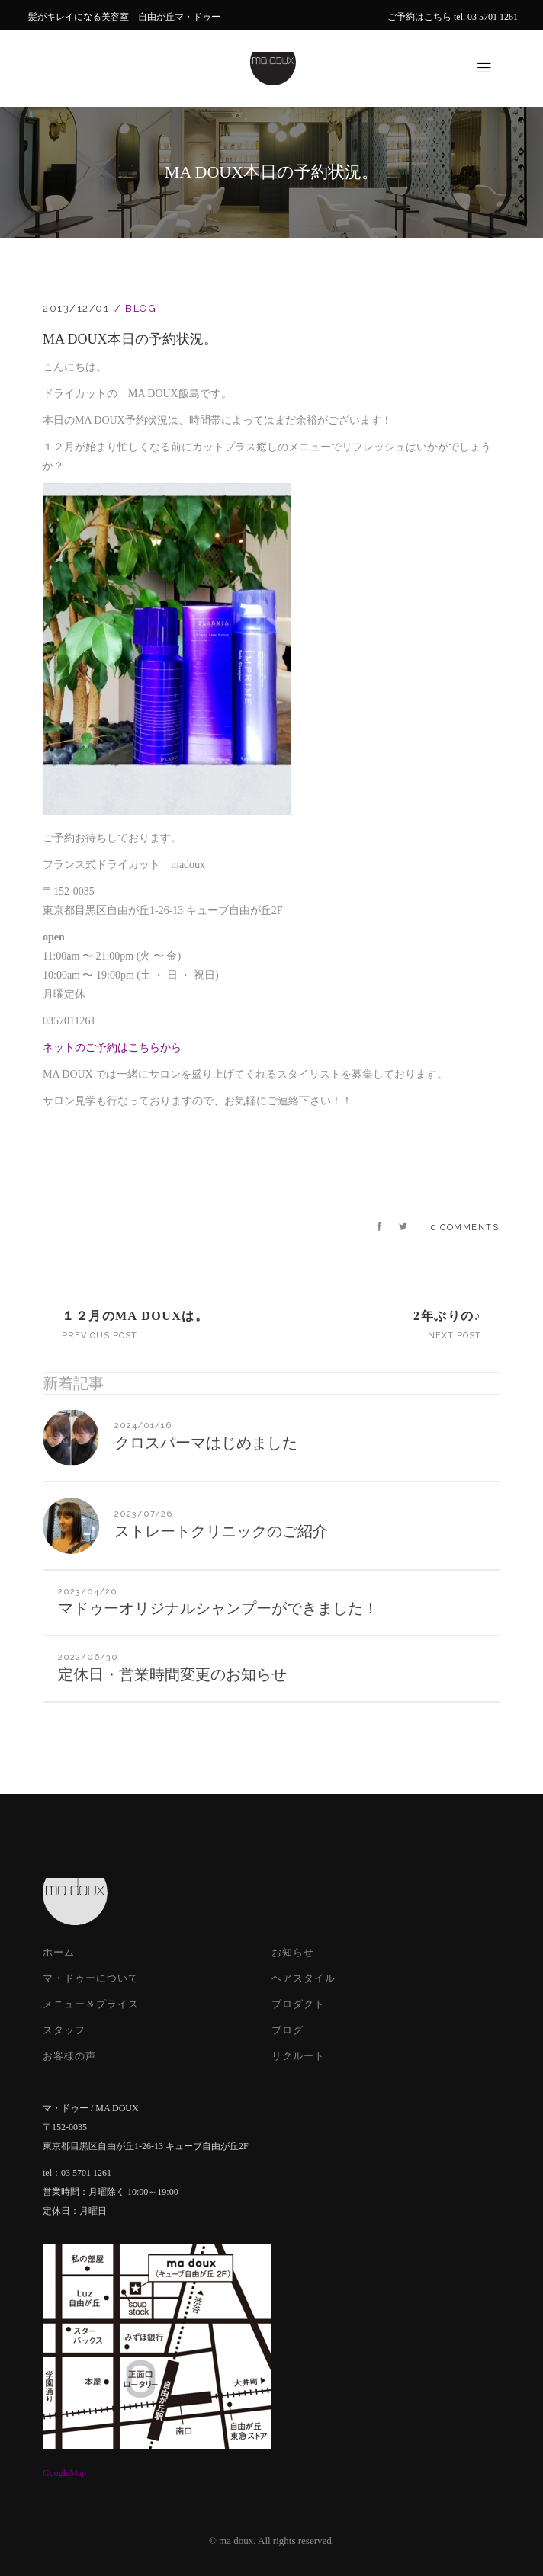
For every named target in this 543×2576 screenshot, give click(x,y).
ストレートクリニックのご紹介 (221, 1531)
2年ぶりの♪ (447, 1315)
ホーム (59, 1952)
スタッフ (64, 2030)
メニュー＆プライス (91, 2004)
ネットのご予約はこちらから (112, 1047)
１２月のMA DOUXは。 (135, 1315)
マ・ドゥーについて (91, 1978)
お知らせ (293, 1952)
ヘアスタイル (304, 1978)
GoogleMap (64, 2473)
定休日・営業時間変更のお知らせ (172, 1674)
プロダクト (298, 2004)
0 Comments (465, 1227)
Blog (140, 308)
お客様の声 (69, 2056)
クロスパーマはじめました (205, 1442)
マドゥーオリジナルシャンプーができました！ (218, 1608)
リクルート (298, 2056)
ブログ (288, 2030)
